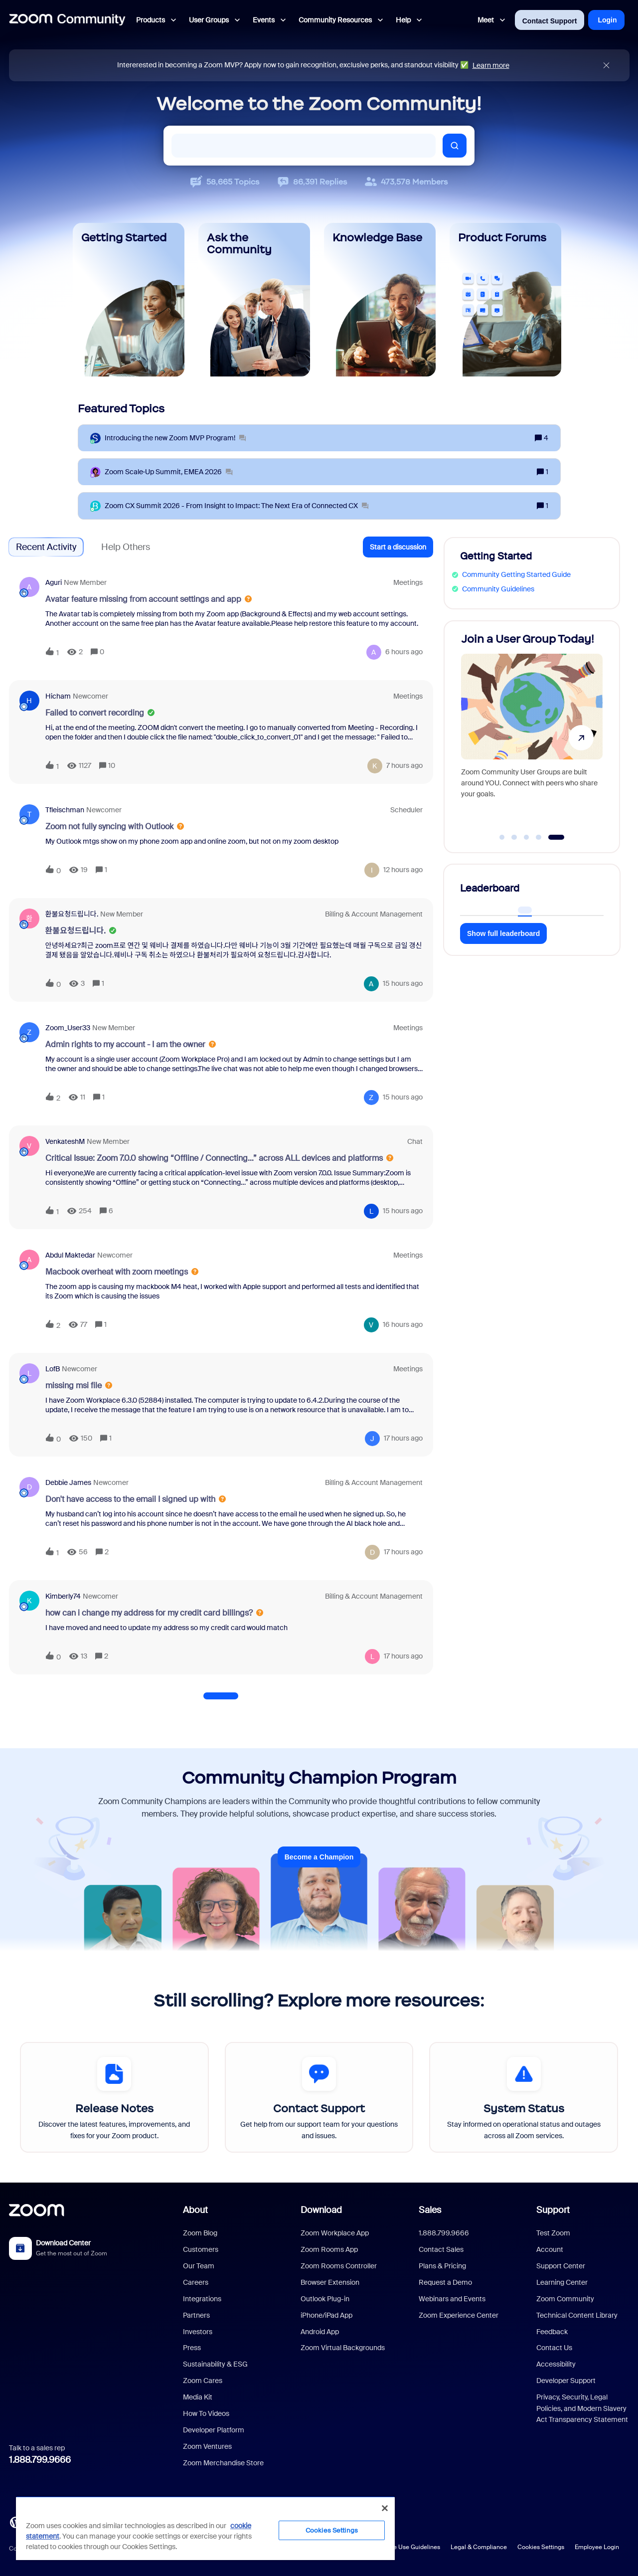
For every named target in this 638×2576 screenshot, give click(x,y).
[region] (205, 2528)
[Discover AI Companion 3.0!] (530, 732)
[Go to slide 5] (561, 837)
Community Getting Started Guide (516, 574)
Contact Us (554, 2347)
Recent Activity (46, 547)
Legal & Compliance (479, 2547)
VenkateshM (65, 1141)
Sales (430, 2210)
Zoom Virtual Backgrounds (343, 2347)
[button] (398, 547)
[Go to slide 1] (501, 837)
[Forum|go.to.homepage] (67, 20)
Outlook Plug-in (325, 2298)
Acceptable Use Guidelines (402, 2547)
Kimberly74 (63, 1596)
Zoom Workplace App (335, 2232)
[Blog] (15, 2521)
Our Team (198, 2265)
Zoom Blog (200, 2232)
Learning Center (562, 2282)
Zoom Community (565, 2298)
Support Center (560, 2265)
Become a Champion (319, 1857)
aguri (53, 582)
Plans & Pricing (442, 2265)
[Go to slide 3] (526, 837)
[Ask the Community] (254, 299)
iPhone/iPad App (326, 2315)
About (195, 2210)
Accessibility (556, 2364)
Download (321, 2210)
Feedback (552, 2331)
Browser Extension (330, 2282)
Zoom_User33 (67, 1027)
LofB (52, 1368)
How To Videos (206, 2413)
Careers (195, 2282)
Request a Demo (445, 2282)
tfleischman (64, 809)
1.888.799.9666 (40, 2460)
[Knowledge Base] (380, 299)
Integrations (202, 2298)
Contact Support (549, 21)
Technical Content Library (577, 2315)
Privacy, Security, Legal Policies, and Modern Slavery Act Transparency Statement (582, 2408)
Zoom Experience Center (458, 2315)
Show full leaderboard (503, 933)
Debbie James (68, 1482)
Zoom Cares (202, 2380)
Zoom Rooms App (329, 2249)
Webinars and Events (452, 2298)
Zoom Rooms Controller (339, 2265)
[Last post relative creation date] (404, 652)
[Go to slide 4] (543, 837)
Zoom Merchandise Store (223, 2462)
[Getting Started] (128, 299)
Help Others (125, 547)
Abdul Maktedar (70, 1255)
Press (192, 2347)
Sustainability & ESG (215, 2364)
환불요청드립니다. (71, 914)
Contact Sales (441, 2249)
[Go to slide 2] (514, 837)
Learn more (491, 65)
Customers (200, 2249)
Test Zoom (553, 2232)
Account (549, 2249)
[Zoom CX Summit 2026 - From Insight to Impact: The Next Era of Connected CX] (236, 506)
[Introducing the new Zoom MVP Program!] (175, 438)
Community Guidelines (498, 588)
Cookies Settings (540, 2547)
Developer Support (566, 2380)
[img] (606, 65)
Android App (320, 2331)
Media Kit (197, 2396)
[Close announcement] (606, 65)
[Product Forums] (505, 299)
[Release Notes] (114, 2097)
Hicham (58, 696)
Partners (196, 2315)
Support (553, 2210)
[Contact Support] (319, 2097)
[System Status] (523, 2097)
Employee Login (597, 2547)
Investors (197, 2331)
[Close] (385, 2508)
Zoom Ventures (207, 2446)
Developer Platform (213, 2429)
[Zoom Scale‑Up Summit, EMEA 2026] (169, 472)
